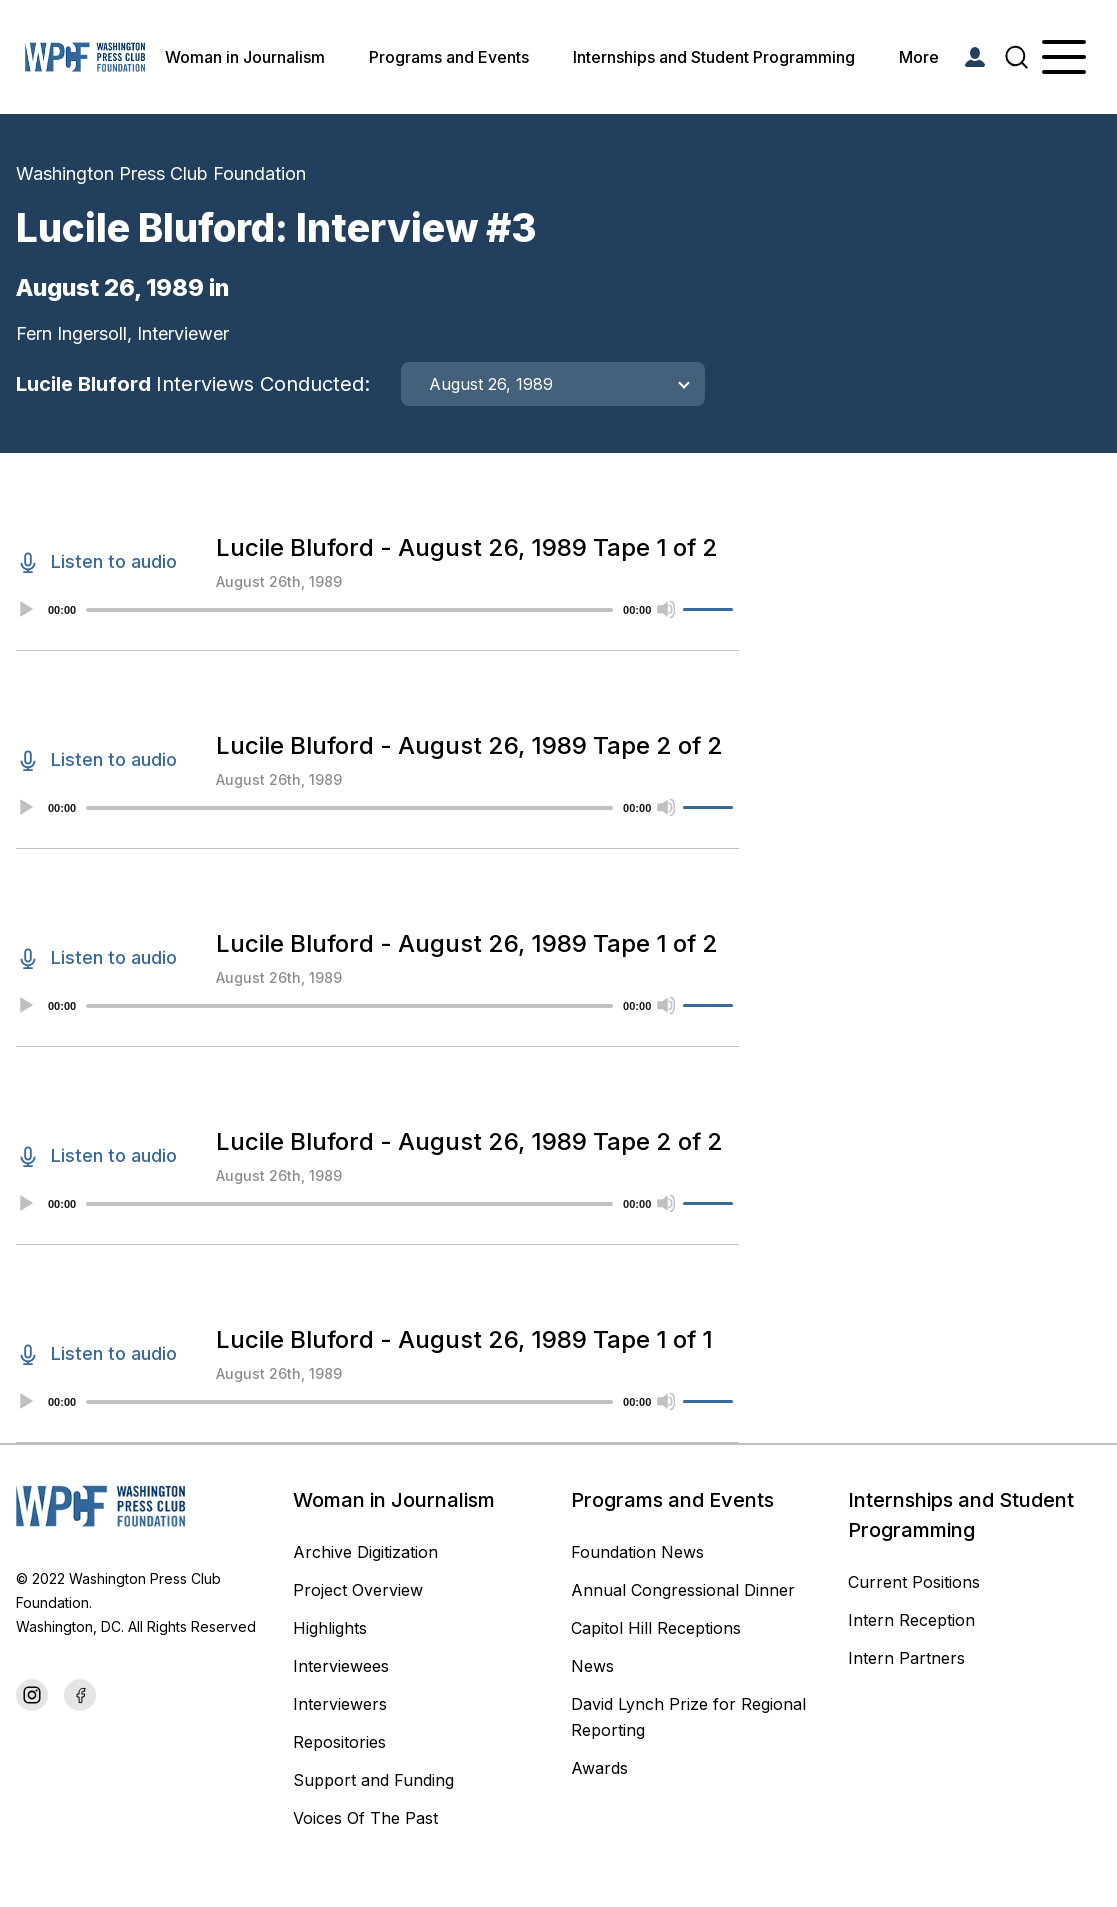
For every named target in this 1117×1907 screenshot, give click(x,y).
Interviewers (340, 1704)
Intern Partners (906, 1658)
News (592, 1666)
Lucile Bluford (193, 384)
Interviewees (341, 1666)
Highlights (330, 1628)
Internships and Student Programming (714, 57)
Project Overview (358, 1590)
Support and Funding (373, 1780)
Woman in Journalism (245, 57)
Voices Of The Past (365, 1818)
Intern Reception (911, 1620)
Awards (599, 1768)
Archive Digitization (365, 1552)
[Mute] (666, 609)
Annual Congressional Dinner (683, 1590)
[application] (377, 610)
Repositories (339, 1742)
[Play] (25, 609)
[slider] (349, 610)
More (919, 57)
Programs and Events (449, 57)
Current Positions (914, 1582)
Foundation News (637, 1552)
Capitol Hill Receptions (658, 1628)
